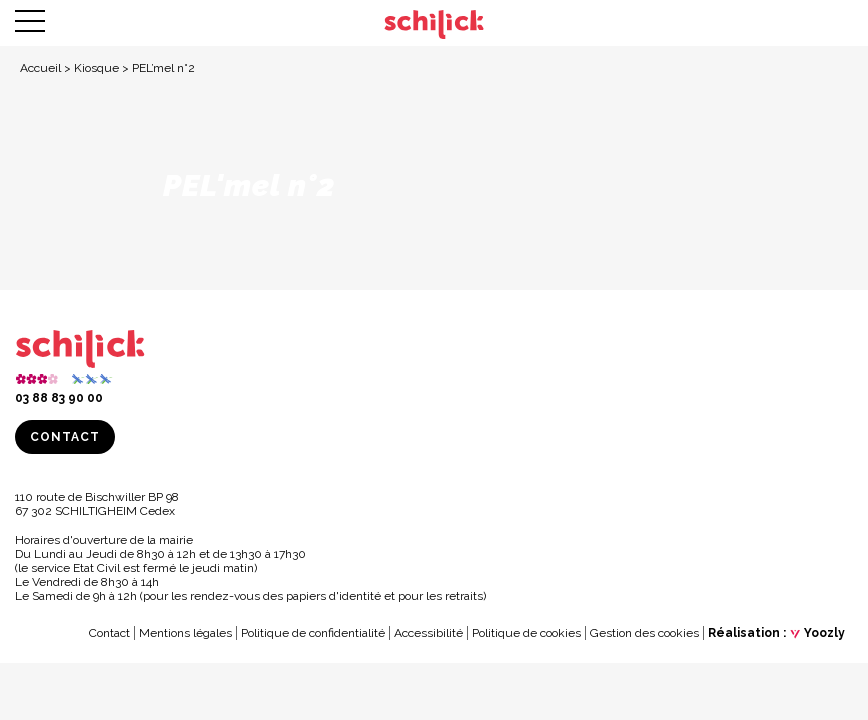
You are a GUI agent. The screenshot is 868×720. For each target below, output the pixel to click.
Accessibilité (428, 633)
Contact (65, 437)
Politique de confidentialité (313, 633)
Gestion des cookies (644, 633)
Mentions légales (185, 633)
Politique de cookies (526, 633)
